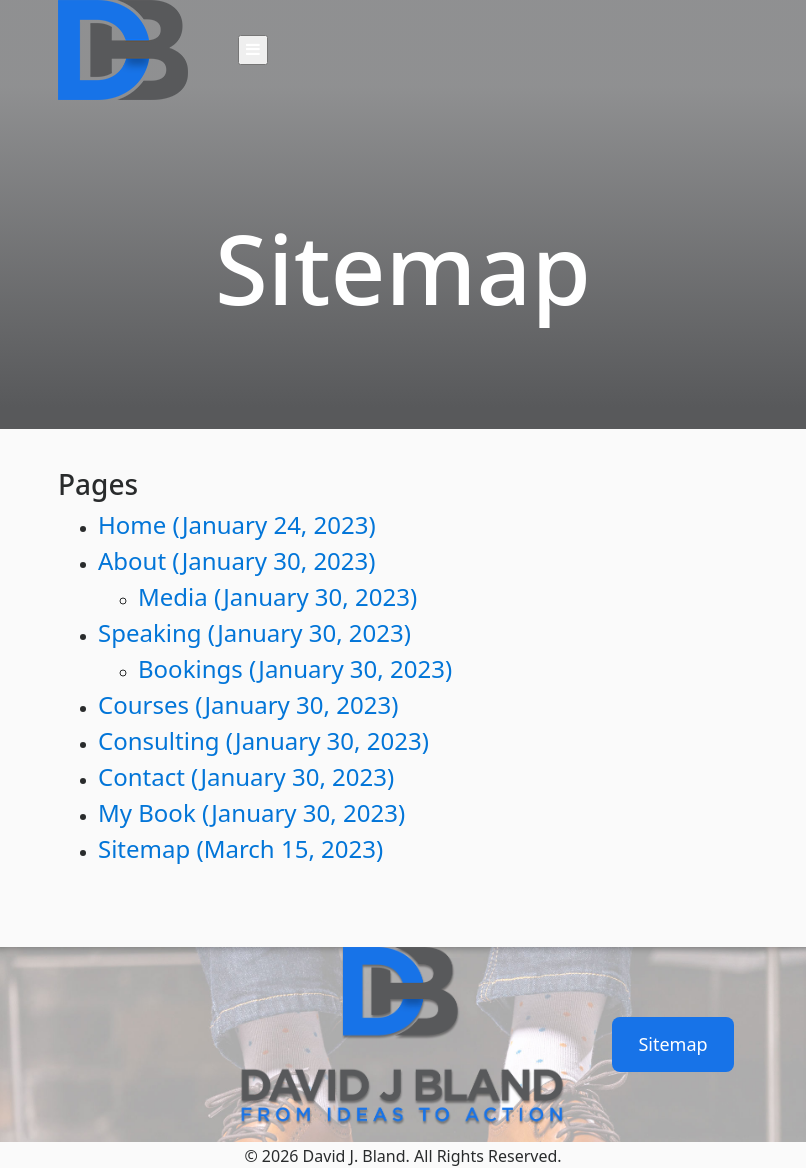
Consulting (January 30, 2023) (263, 740)
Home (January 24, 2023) (237, 524)
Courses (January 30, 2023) (248, 704)
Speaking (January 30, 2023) (254, 632)
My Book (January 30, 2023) (251, 812)
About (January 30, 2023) (237, 560)
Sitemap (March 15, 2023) (240, 848)
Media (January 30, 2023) (277, 596)
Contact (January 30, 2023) (246, 776)
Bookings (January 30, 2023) (295, 668)
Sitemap (672, 1044)
